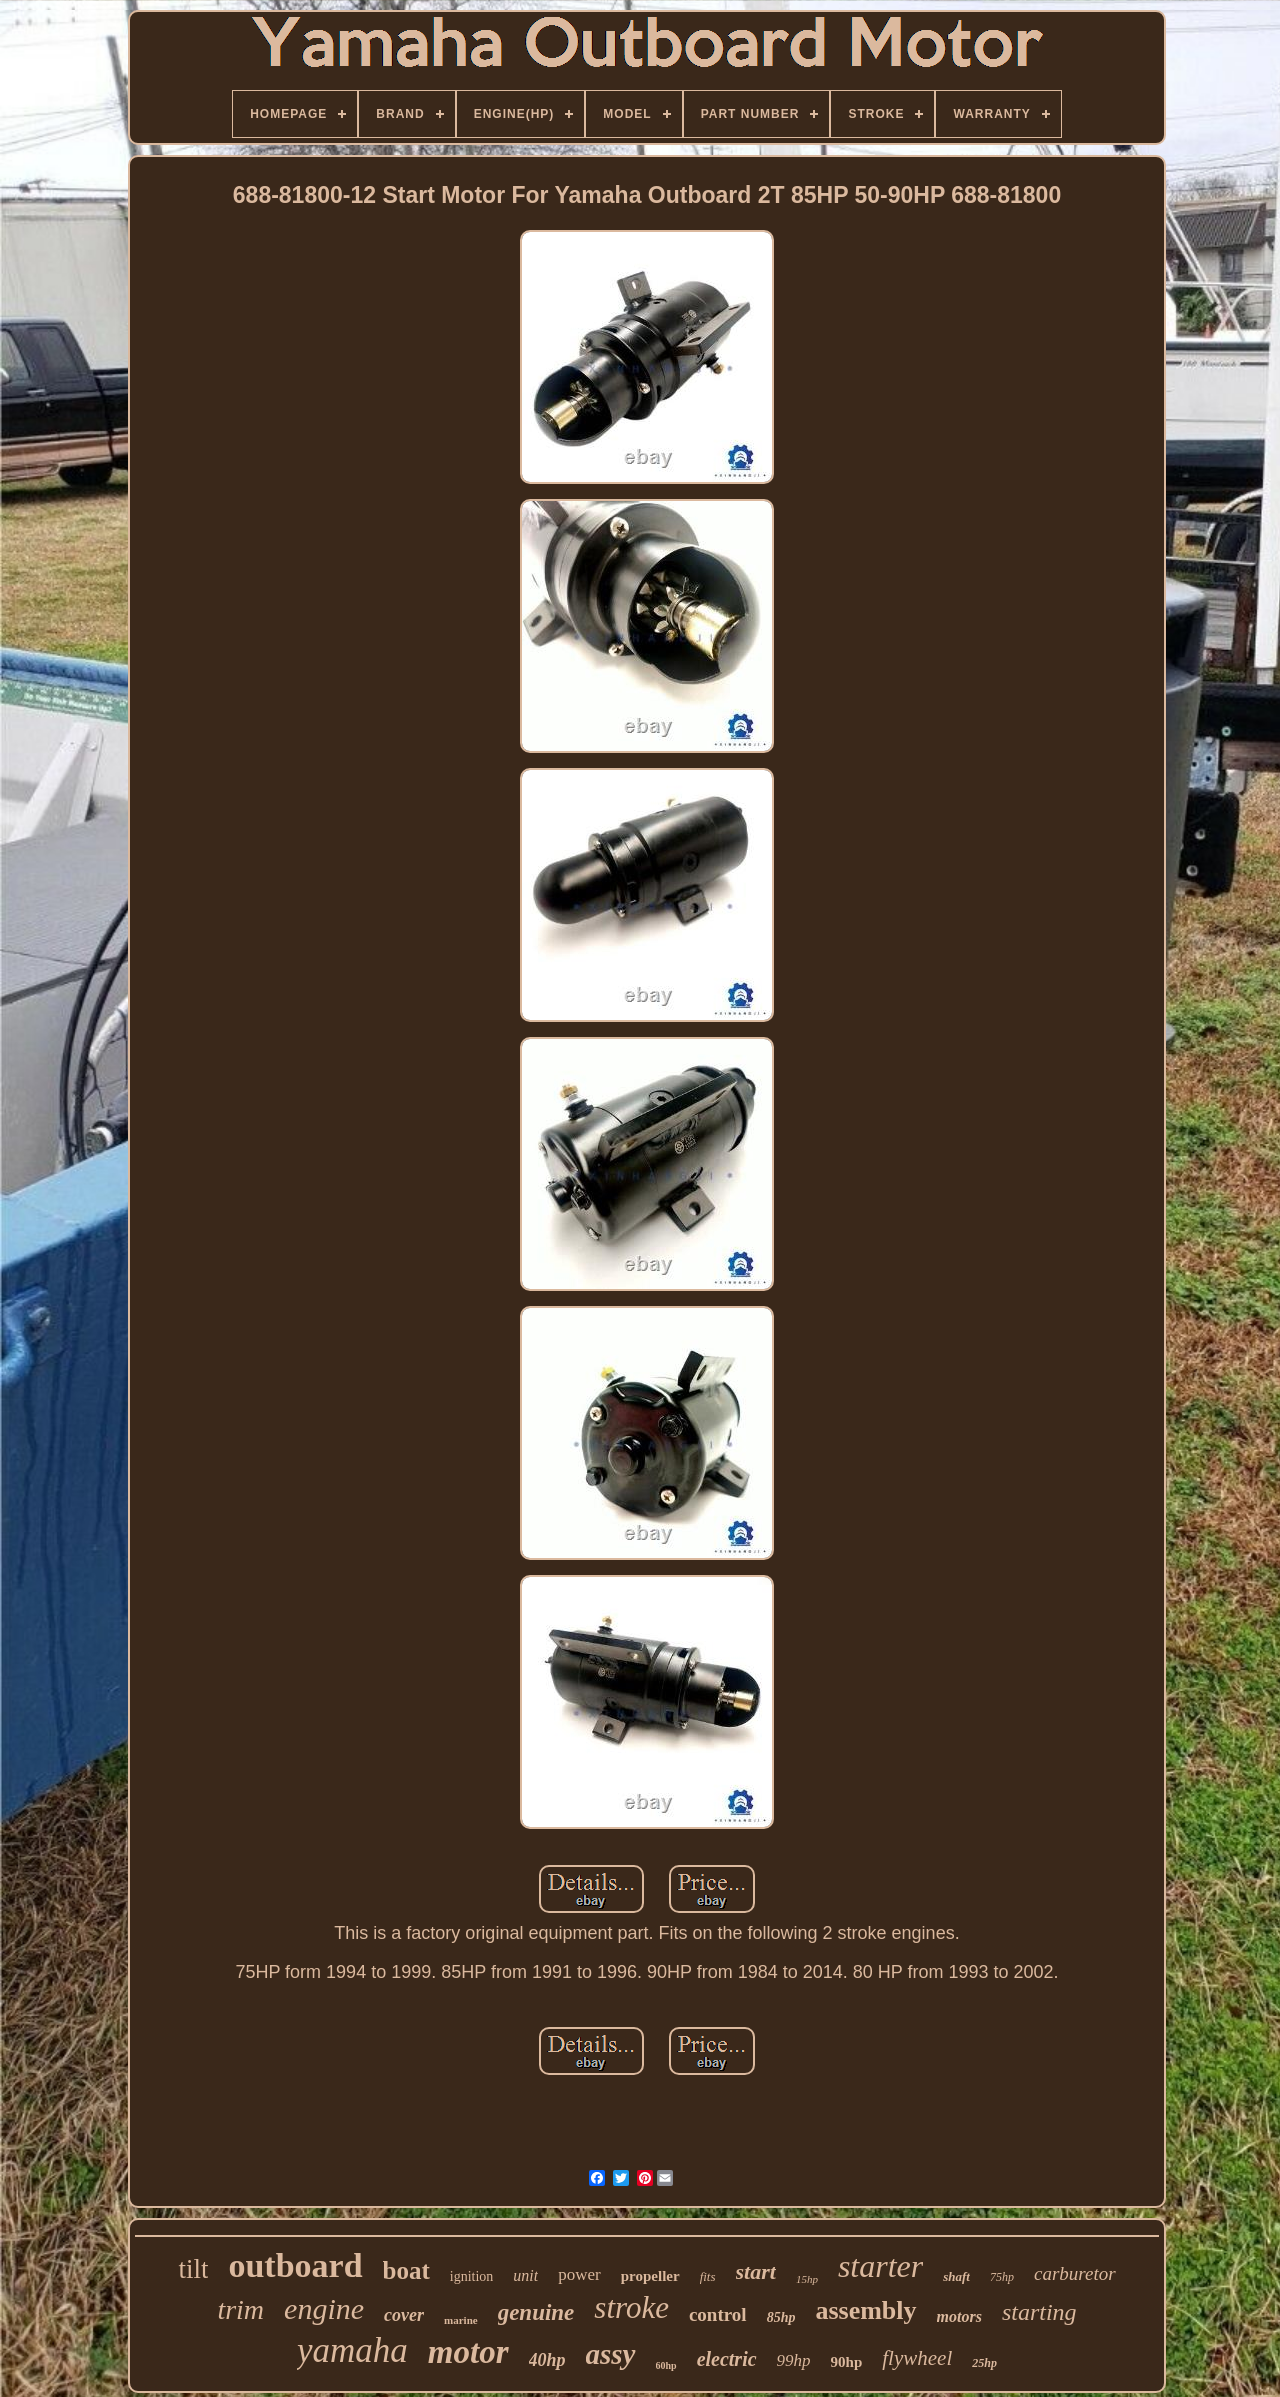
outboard (295, 2265)
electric (727, 2359)
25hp (984, 2363)
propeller (650, 2276)
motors (959, 2316)
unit (525, 2275)
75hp (1002, 2277)
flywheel (917, 2358)
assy (611, 2354)
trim (240, 2309)
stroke (631, 2307)
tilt (193, 2269)
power (579, 2274)
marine (461, 2320)
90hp (847, 2362)
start (756, 2271)
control (718, 2314)
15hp (807, 2279)
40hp (547, 2360)
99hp (794, 2360)
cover (404, 2315)
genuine (536, 2312)
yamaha (352, 2350)
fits (708, 2276)
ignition (472, 2276)
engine (324, 2308)
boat (406, 2270)
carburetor (1075, 2273)
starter (880, 2266)
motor (468, 2352)
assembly (865, 2310)
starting (1039, 2312)
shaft (956, 2276)
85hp (781, 2317)
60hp (666, 2365)
